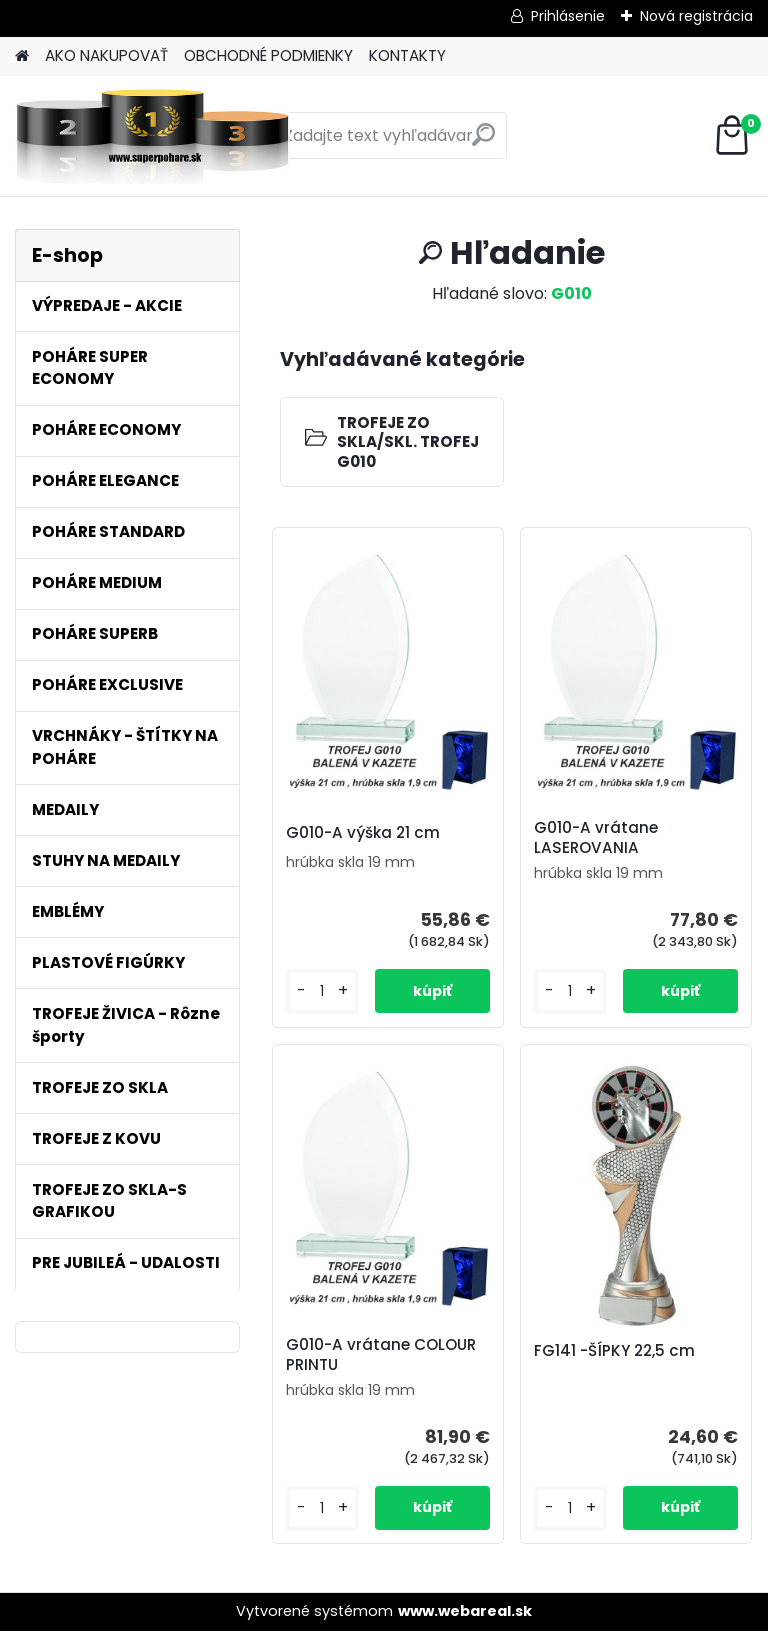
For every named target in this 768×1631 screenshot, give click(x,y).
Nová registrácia (696, 16)
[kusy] (322, 991)
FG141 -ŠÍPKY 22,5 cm (614, 1351)
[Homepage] (22, 56)
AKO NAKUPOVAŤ (106, 55)
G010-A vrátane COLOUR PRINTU (381, 1355)
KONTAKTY (407, 55)
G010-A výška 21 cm (363, 833)
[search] (483, 142)
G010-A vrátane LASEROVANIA (596, 838)
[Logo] (152, 136)
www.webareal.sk (465, 1611)
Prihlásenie (568, 16)
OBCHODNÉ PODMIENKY (268, 55)
